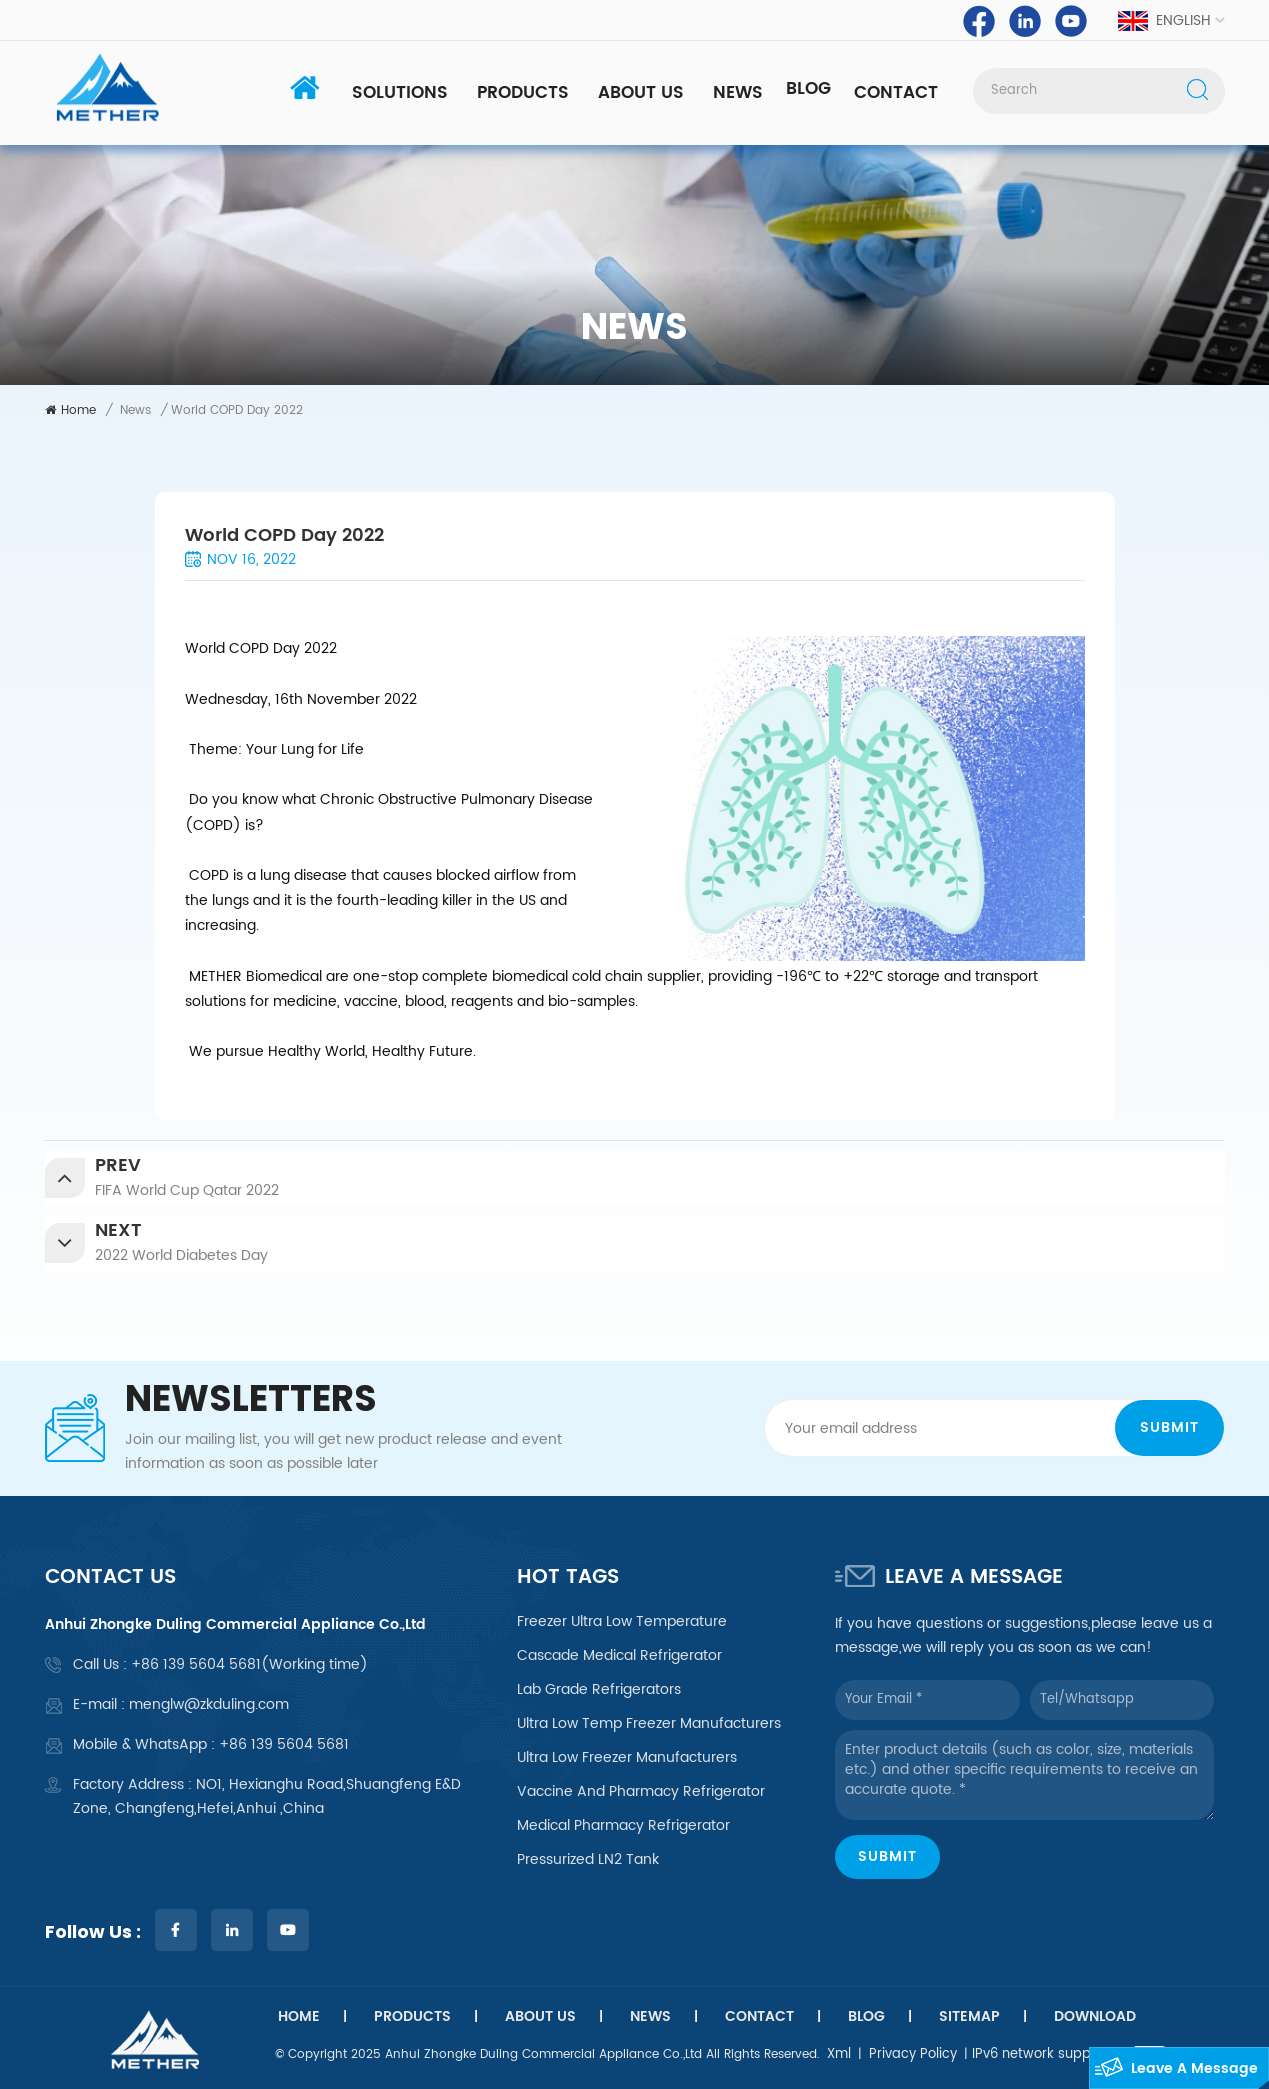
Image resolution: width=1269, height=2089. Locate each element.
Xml (839, 2054)
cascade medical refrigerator (619, 1656)
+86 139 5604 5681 (196, 1664)
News (738, 93)
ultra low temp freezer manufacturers (649, 1724)
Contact (896, 93)
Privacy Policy (913, 2054)
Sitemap (969, 2017)
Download (1095, 2017)
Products (523, 93)
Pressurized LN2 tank (588, 1860)
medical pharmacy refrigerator (623, 1826)
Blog (808, 89)
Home (70, 410)
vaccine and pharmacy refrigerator (641, 1792)
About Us (641, 93)
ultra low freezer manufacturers (627, 1758)
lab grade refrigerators (599, 1690)
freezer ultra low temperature (622, 1622)
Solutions (400, 93)
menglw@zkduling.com (209, 1704)
